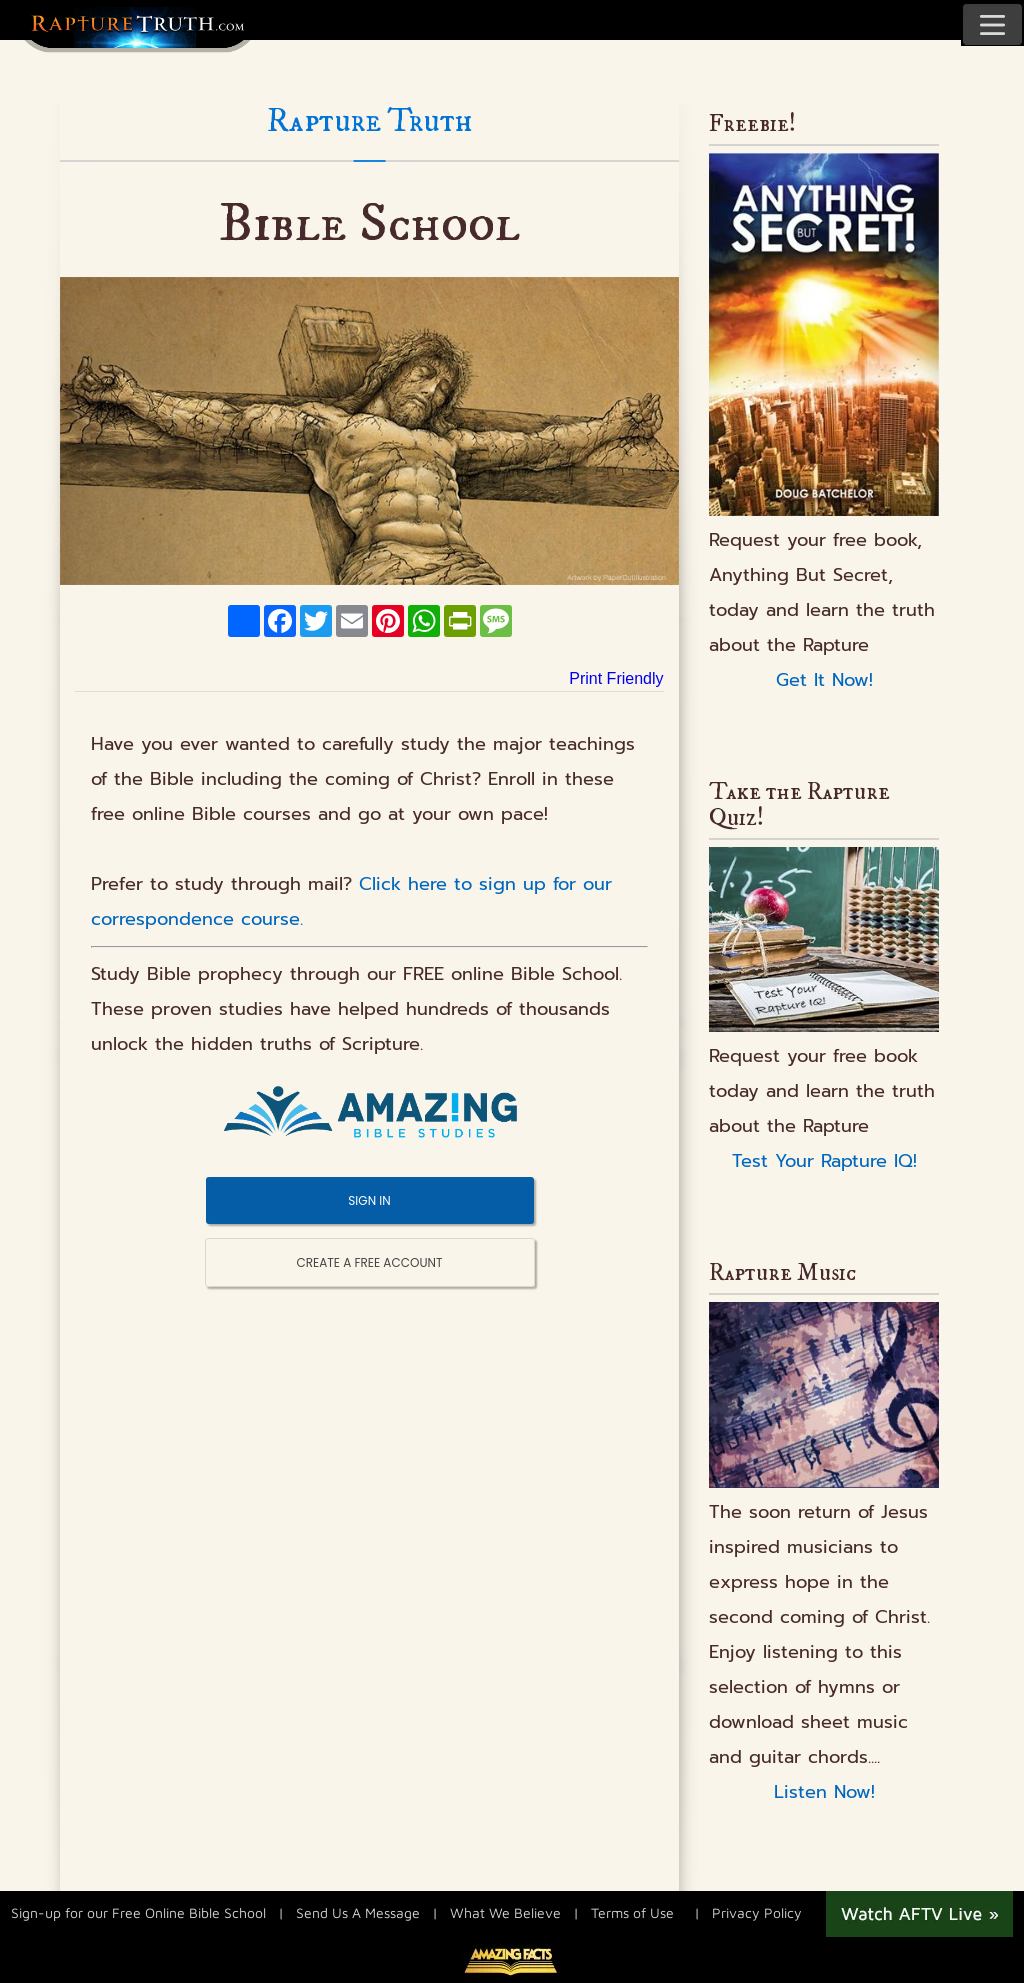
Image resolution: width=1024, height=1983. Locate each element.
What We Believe (505, 1911)
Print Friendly (616, 678)
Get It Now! (824, 680)
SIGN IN (369, 1200)
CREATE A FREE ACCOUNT (370, 1262)
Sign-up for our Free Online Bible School (138, 1911)
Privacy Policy (757, 1911)
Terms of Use (632, 1911)
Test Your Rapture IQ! (824, 1161)
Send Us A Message (358, 1911)
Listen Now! (824, 1792)
